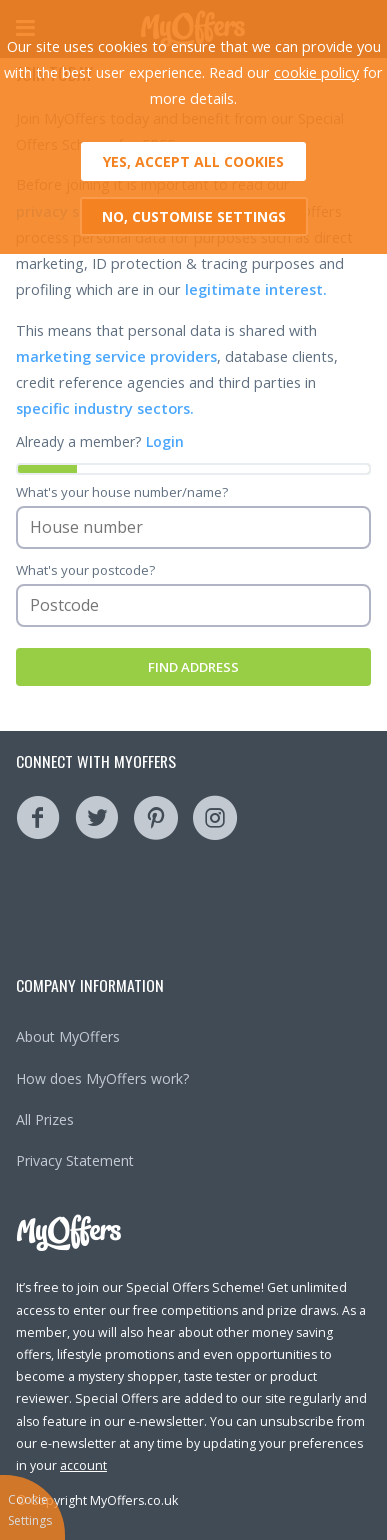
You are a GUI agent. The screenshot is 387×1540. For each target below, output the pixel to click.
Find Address (193, 667)
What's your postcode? (85, 570)
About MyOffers (68, 1036)
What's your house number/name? (122, 492)
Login (165, 441)
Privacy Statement (75, 1160)
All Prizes (45, 1119)
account (83, 1465)
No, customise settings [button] (194, 216)
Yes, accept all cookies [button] (193, 161)
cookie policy (316, 72)
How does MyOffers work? (103, 1078)
